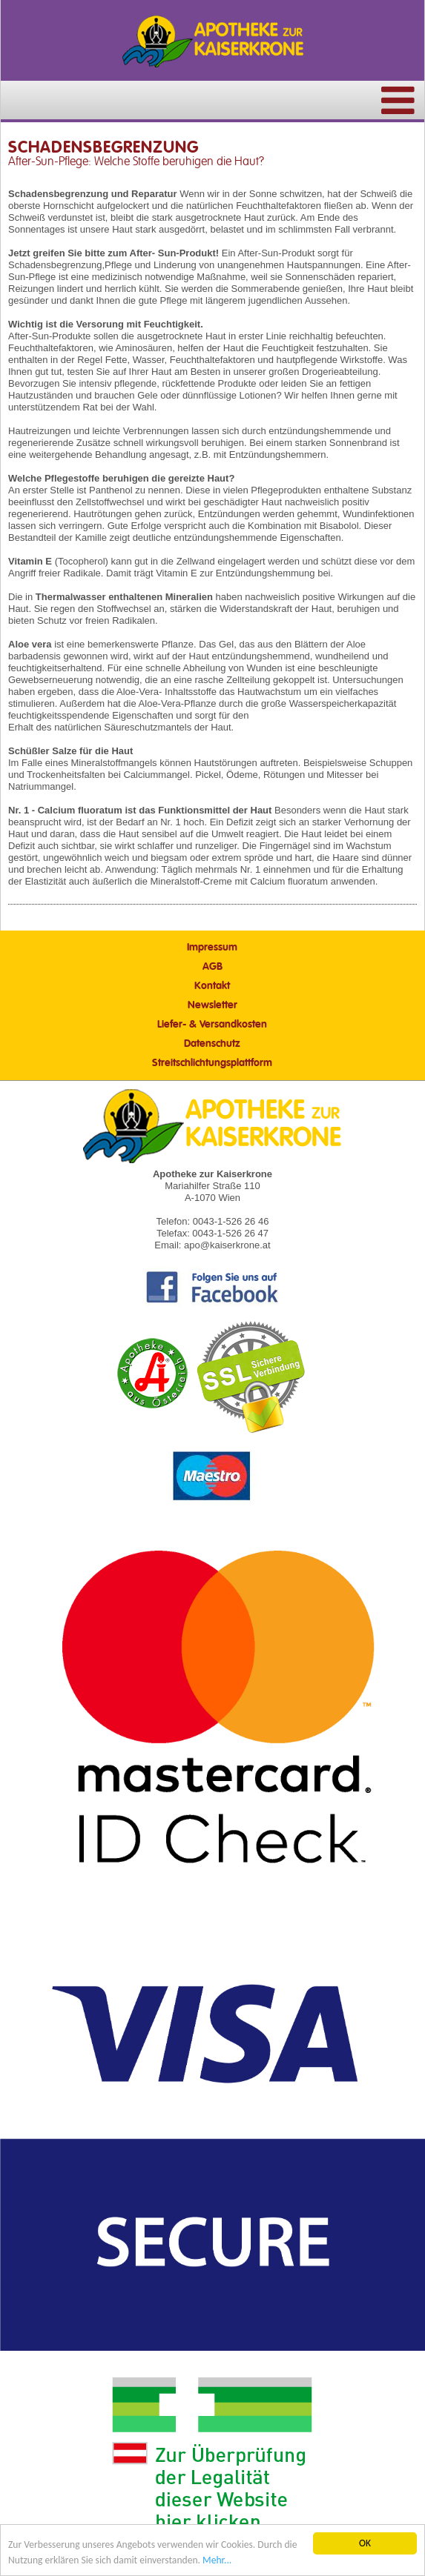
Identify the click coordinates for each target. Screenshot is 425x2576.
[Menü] (398, 110)
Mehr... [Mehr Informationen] (216, 2561)
